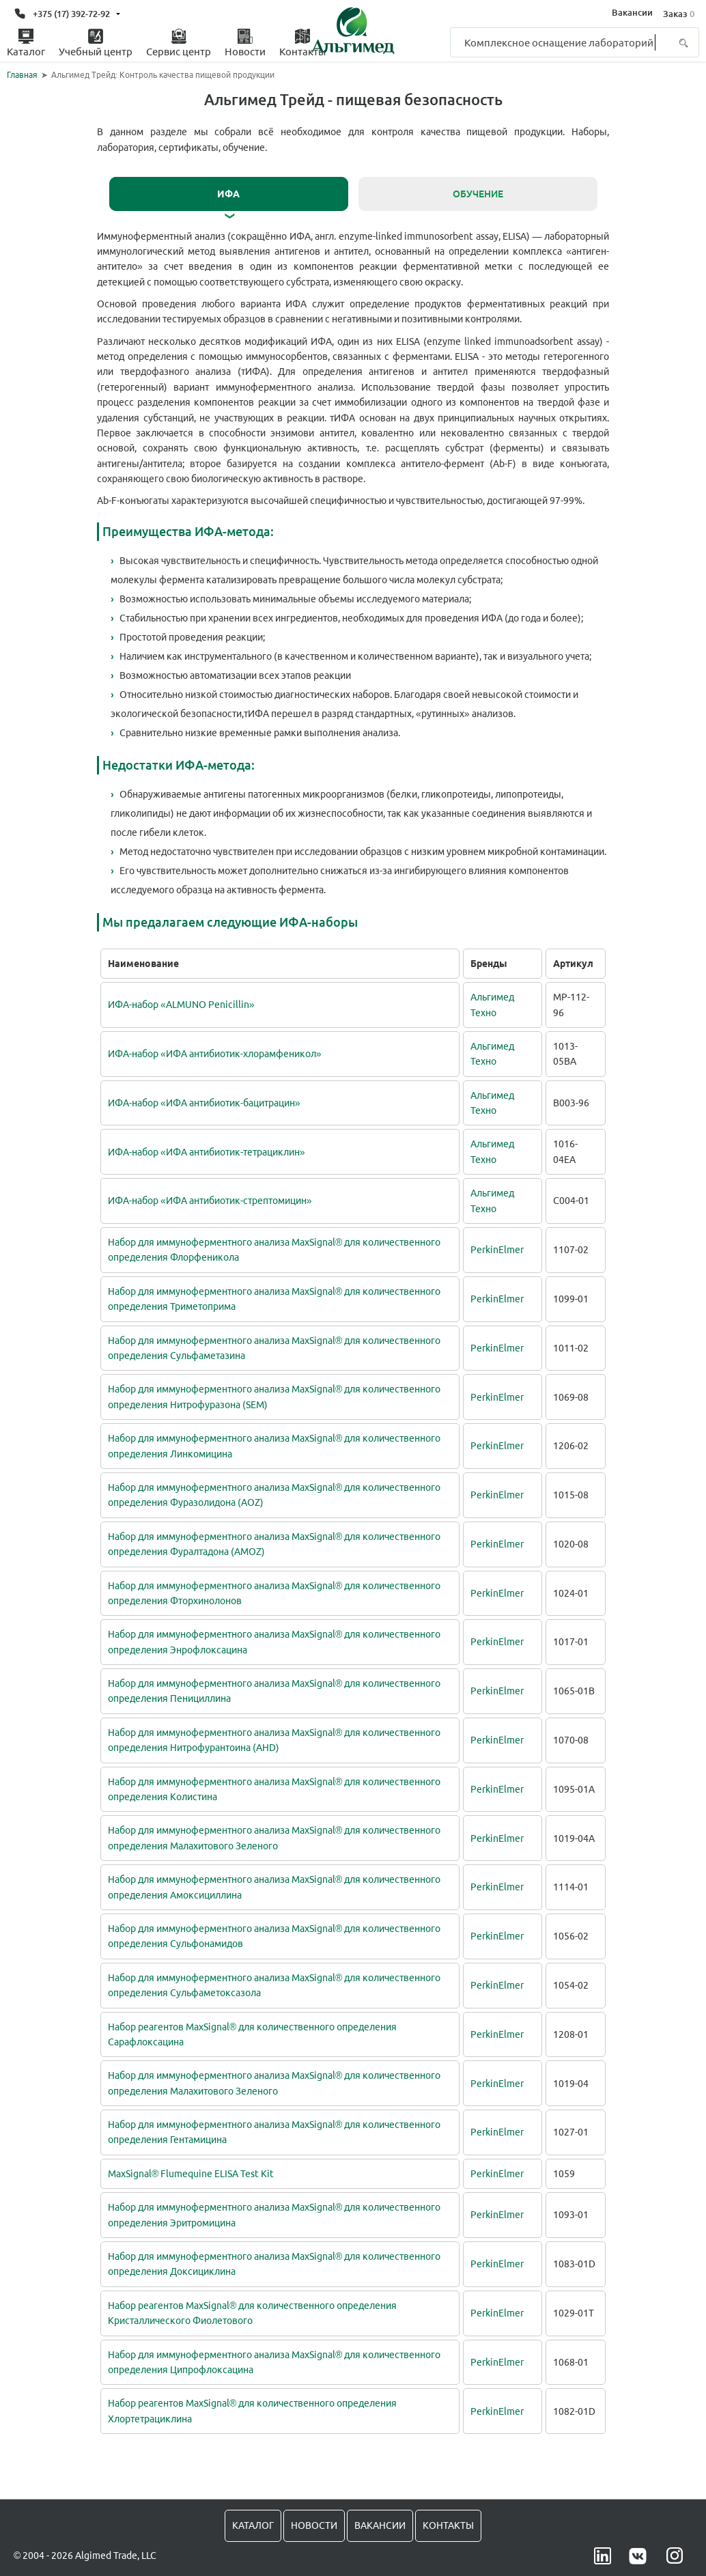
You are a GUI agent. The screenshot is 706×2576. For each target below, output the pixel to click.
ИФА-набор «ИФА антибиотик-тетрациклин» (206, 1148)
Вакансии (631, 13)
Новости (314, 2522)
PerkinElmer (497, 1246)
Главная (22, 74)
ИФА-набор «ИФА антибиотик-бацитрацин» (204, 1098)
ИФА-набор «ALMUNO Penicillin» (181, 1001)
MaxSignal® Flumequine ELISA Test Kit (191, 2169)
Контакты (448, 2522)
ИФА (228, 193)
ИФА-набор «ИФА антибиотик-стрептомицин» (210, 1197)
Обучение (478, 193)
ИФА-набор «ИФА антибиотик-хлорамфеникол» (215, 1050)
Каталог (253, 2522)
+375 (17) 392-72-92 (71, 13)
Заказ (678, 13)
